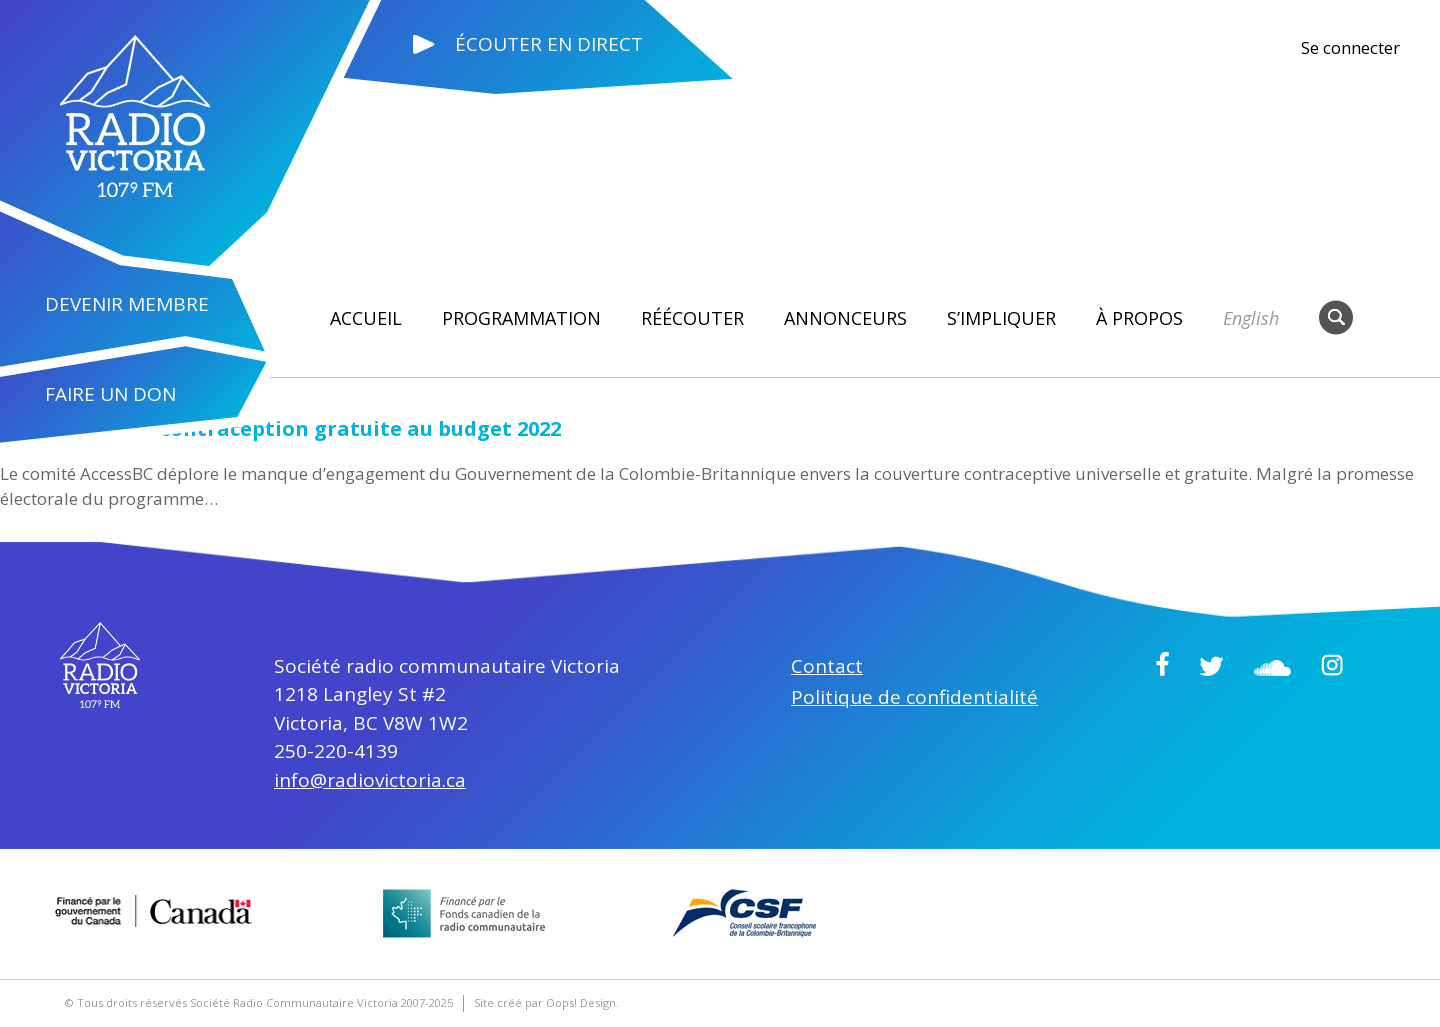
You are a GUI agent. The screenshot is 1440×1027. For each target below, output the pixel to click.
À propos (1139, 318)
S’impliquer (1001, 318)
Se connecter (1350, 47)
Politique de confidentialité (914, 697)
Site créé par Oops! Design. (546, 1002)
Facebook (1162, 664)
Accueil (366, 318)
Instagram (1332, 665)
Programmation (521, 318)
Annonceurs (845, 318)
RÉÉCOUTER (692, 318)
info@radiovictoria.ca (370, 780)
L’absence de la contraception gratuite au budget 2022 (280, 428)
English (1251, 318)
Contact (827, 666)
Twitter (1211, 666)
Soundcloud (1272, 668)
